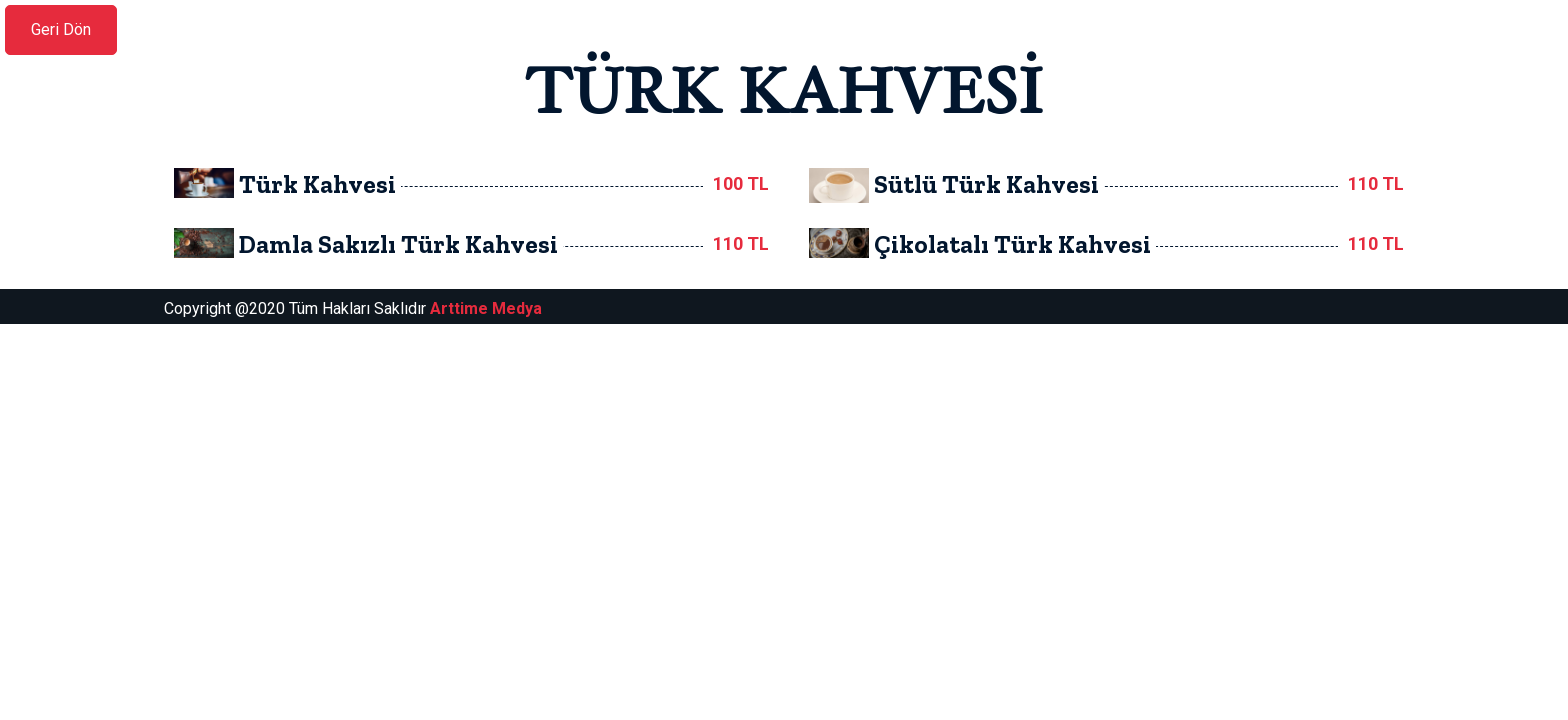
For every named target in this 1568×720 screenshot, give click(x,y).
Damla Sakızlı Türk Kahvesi (398, 244)
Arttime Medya (486, 308)
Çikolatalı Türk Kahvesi (1012, 244)
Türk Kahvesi (317, 184)
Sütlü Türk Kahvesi (986, 184)
